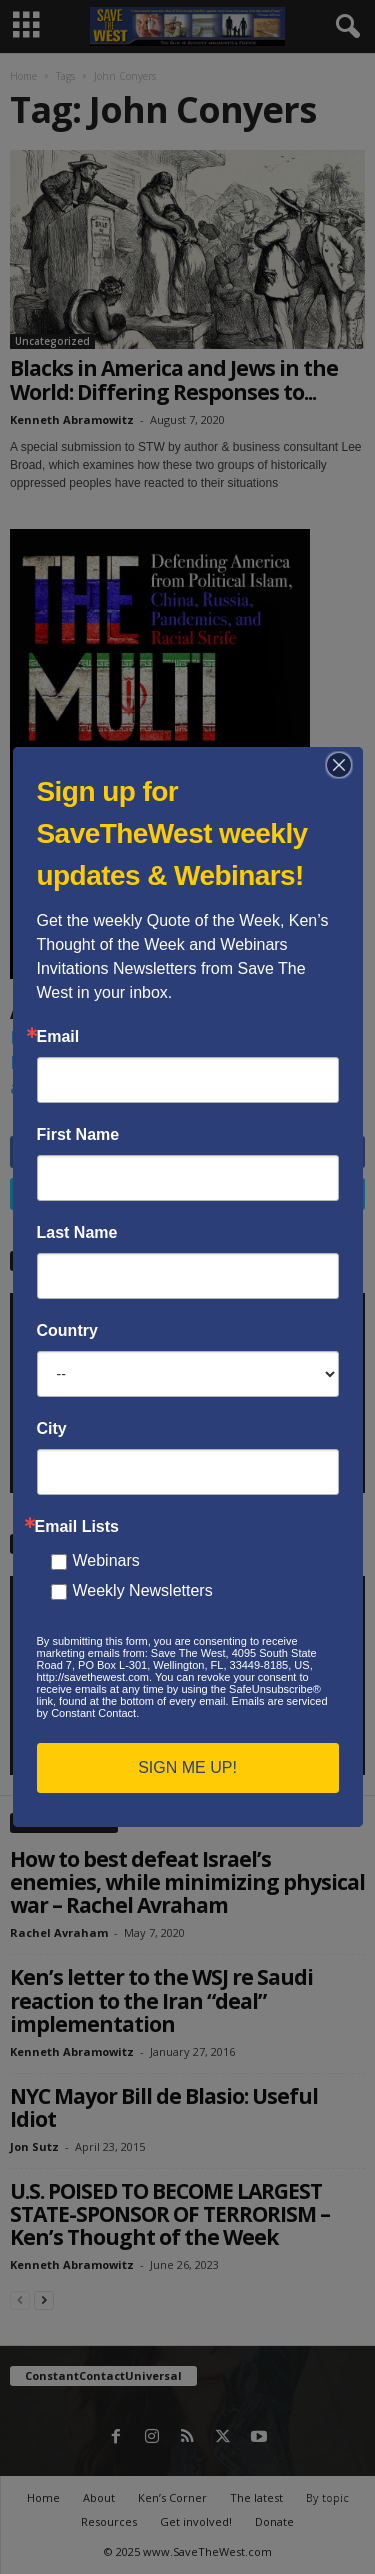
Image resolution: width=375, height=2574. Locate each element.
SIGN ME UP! (187, 1767)
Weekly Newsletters (143, 1590)
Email (58, 1037)
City (52, 1429)
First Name (78, 1135)
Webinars (106, 1560)
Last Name (77, 1233)
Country (67, 1331)
